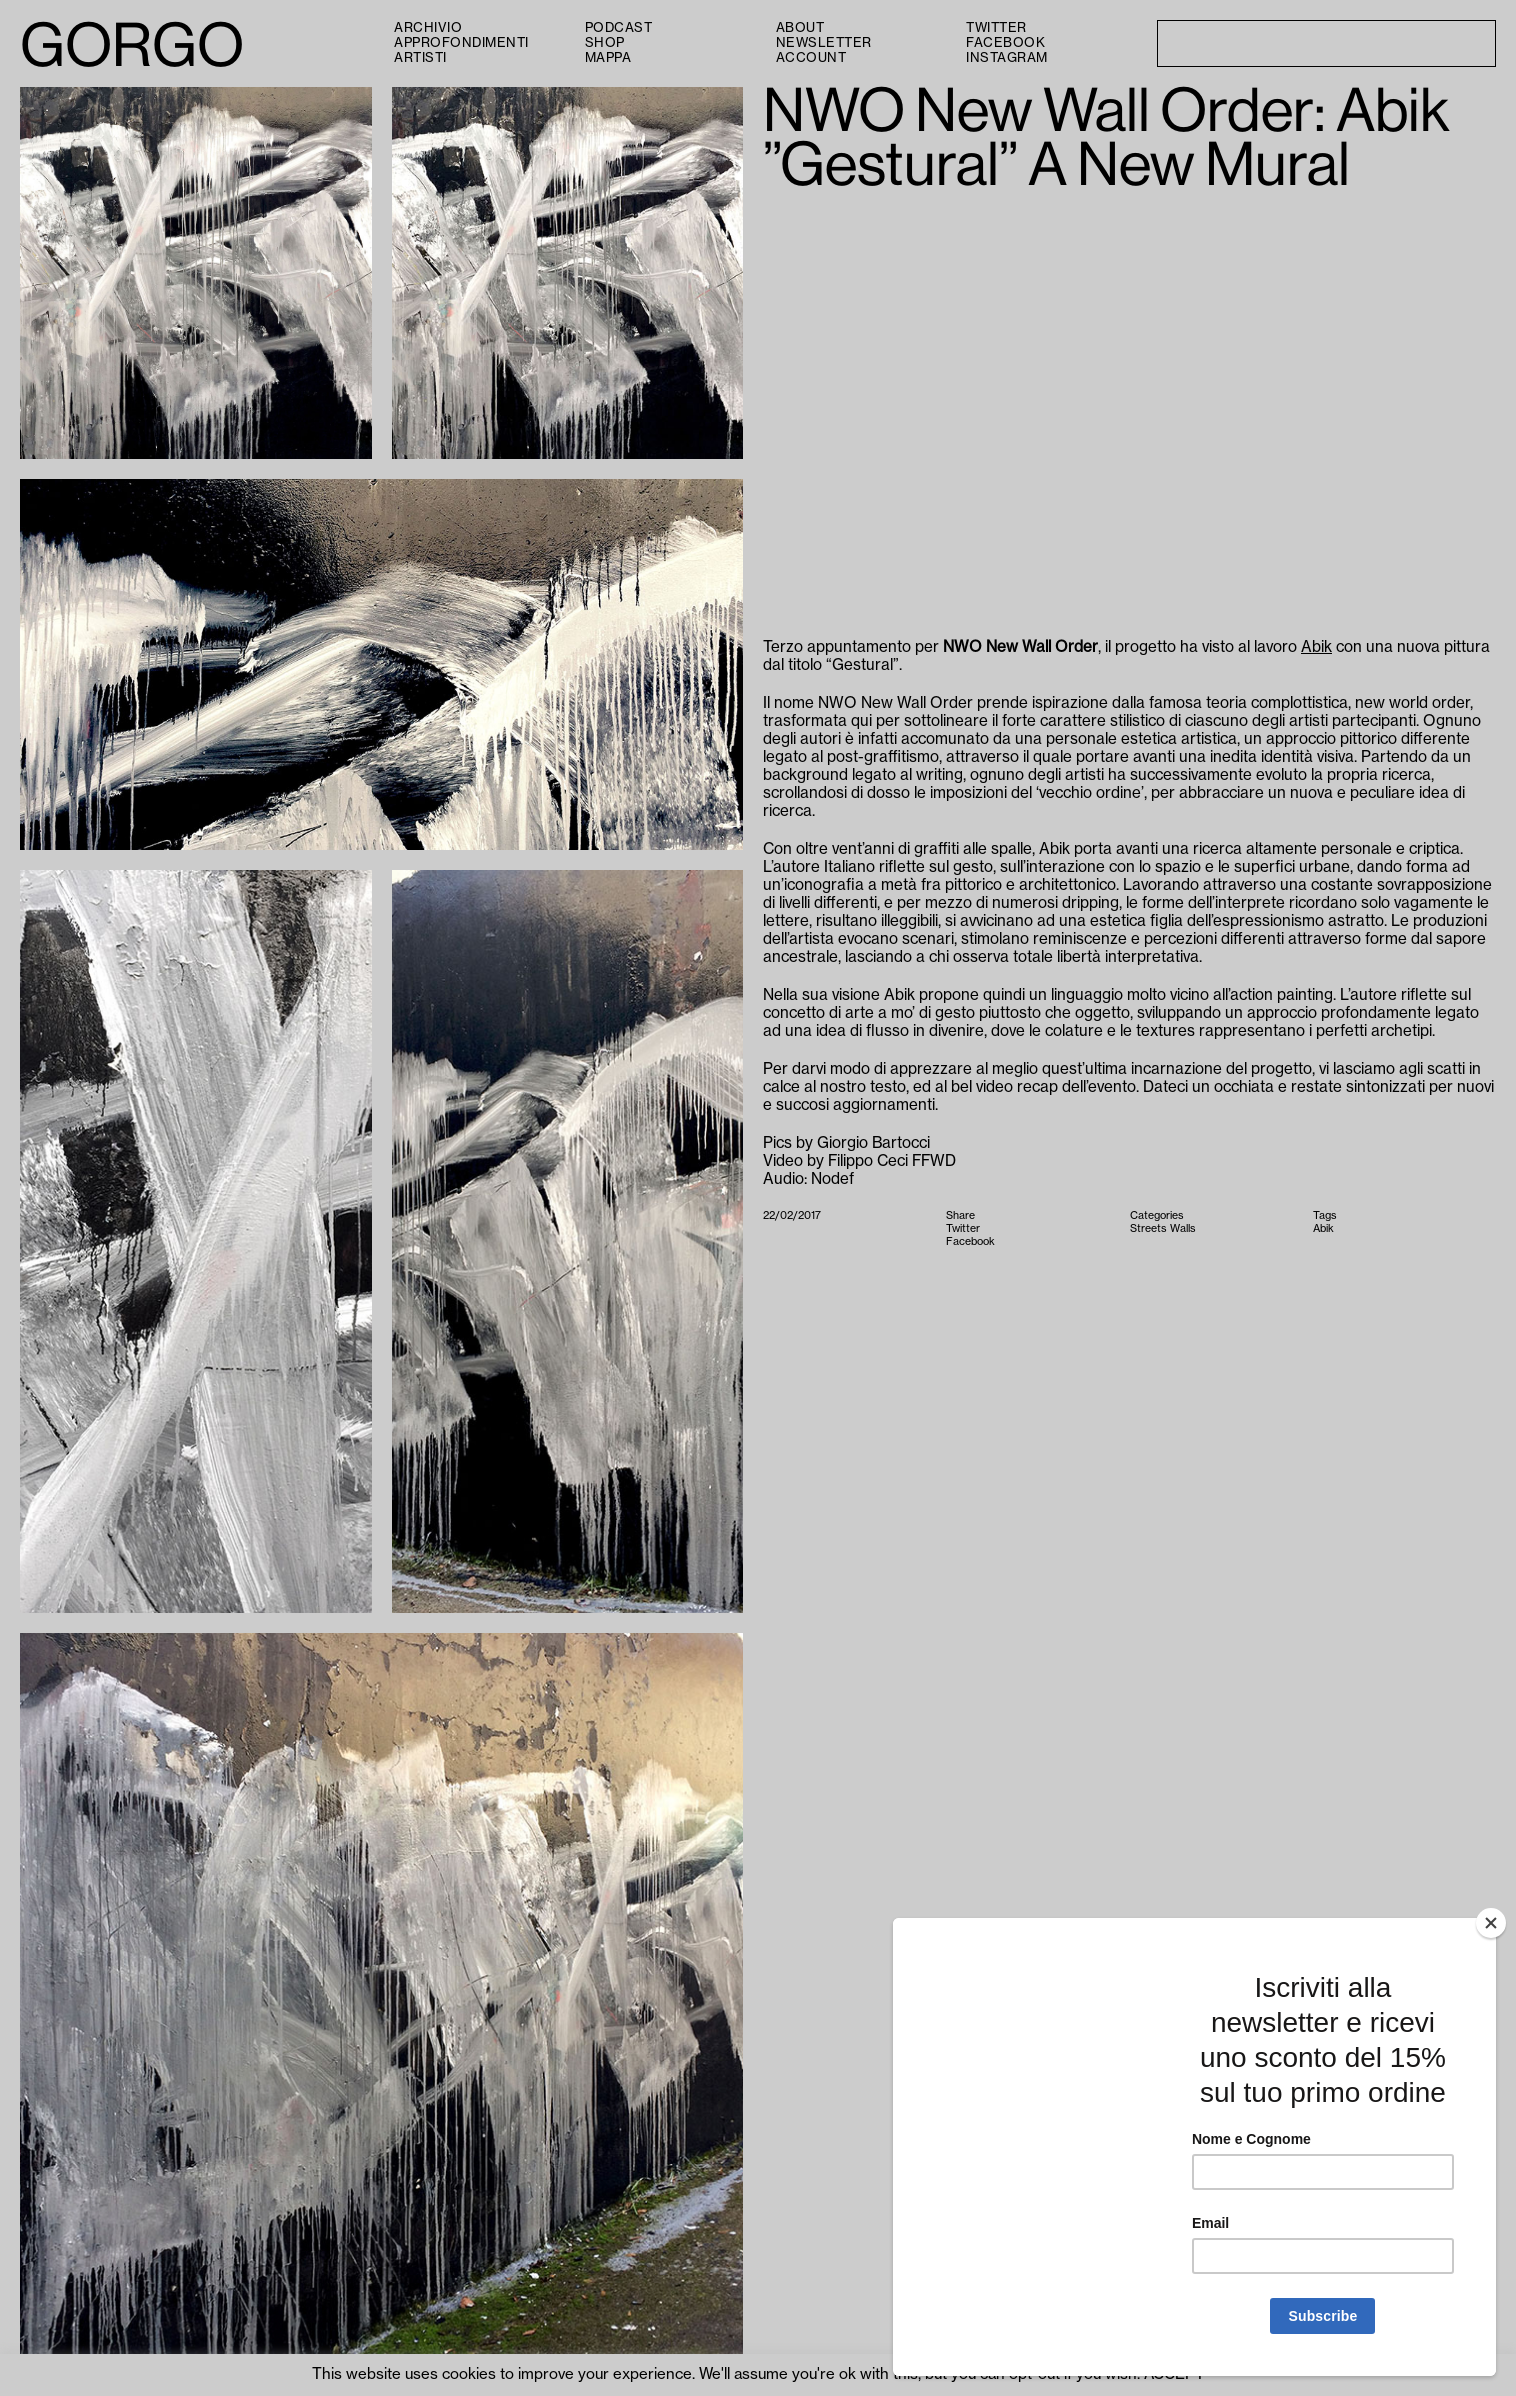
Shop (605, 42)
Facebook (1005, 42)
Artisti (420, 57)
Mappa (608, 57)
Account (811, 57)
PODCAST (619, 27)
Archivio (428, 27)
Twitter (996, 27)
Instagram (1007, 57)
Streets (1148, 1228)
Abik (1316, 647)
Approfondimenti (461, 42)
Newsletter (824, 42)
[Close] (1491, 1923)
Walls (1183, 1228)
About (800, 27)
